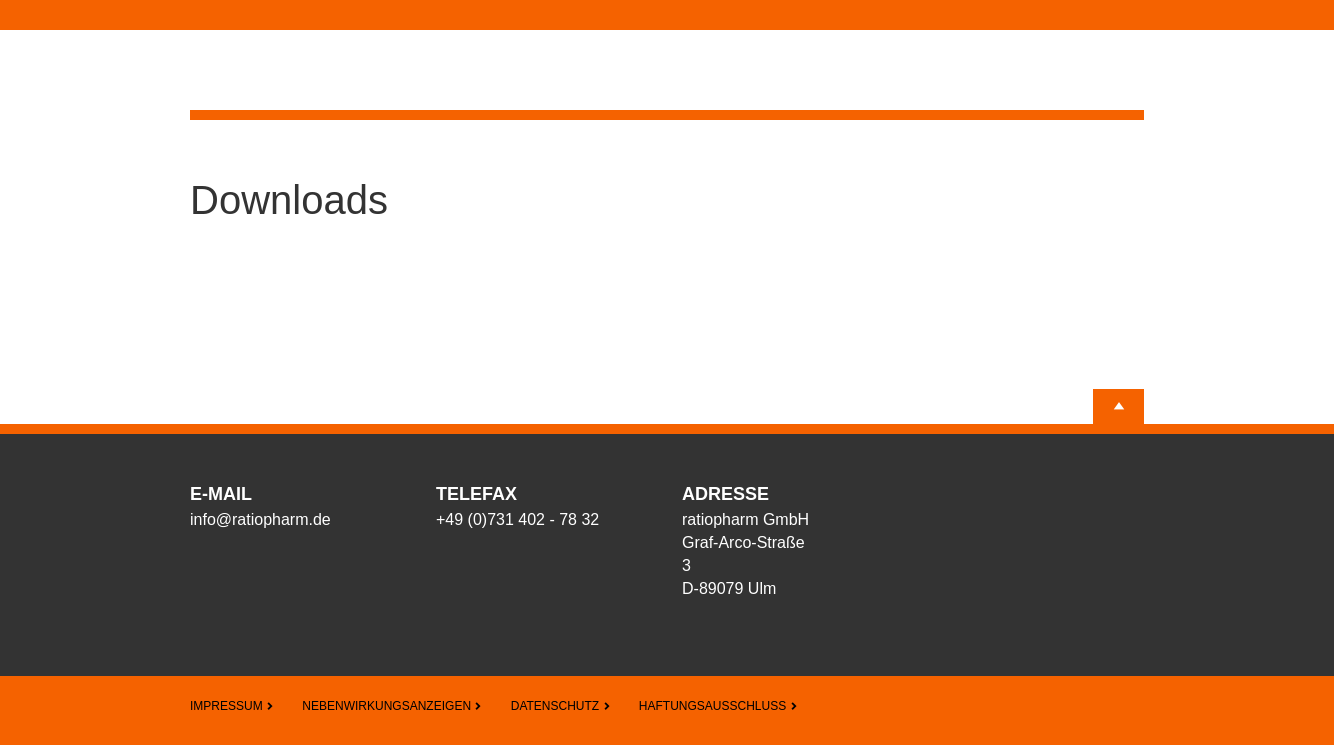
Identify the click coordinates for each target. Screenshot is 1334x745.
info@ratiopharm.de (260, 519)
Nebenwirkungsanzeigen (392, 706)
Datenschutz (561, 706)
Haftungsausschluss (718, 706)
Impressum (232, 706)
